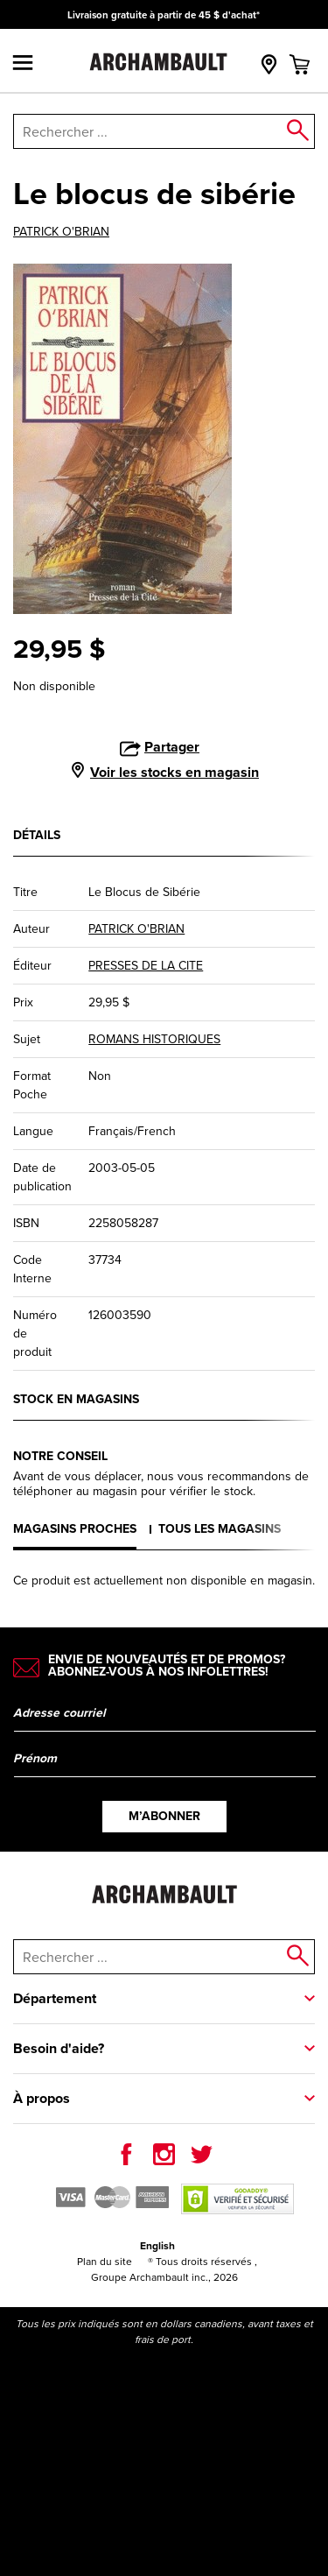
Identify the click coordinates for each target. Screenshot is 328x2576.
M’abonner (164, 1815)
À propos (41, 2098)
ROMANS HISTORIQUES (154, 1039)
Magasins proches (74, 1528)
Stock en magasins (76, 1399)
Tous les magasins (219, 1528)
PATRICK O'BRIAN (61, 232)
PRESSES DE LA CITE (145, 965)
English (157, 2245)
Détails (36, 834)
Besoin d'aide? (58, 2048)
